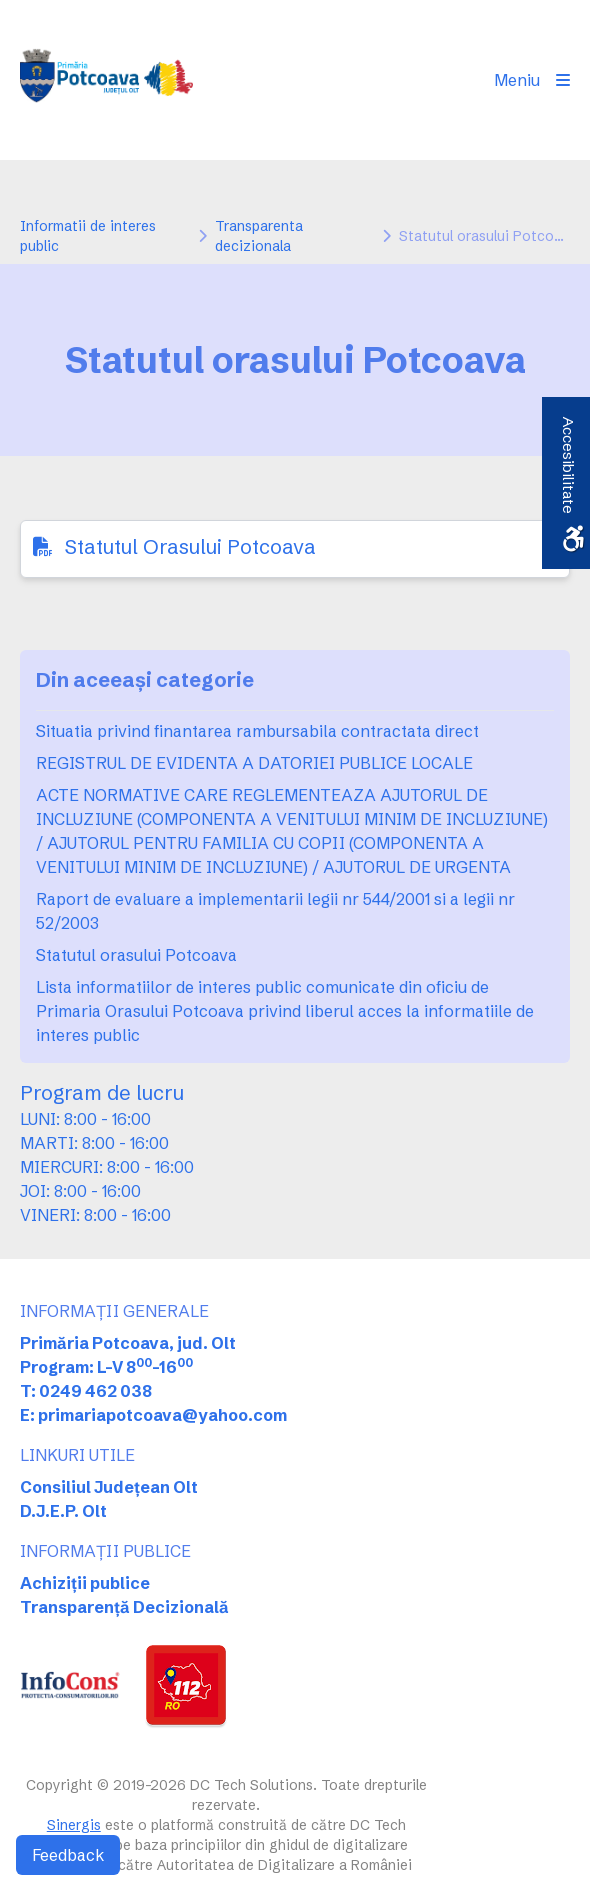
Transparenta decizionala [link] (259, 236)
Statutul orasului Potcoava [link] (136, 955)
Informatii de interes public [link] (88, 236)
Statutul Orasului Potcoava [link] (190, 546)
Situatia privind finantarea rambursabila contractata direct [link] (257, 731)
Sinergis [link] (74, 1825)
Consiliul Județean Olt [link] (109, 1487)
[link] (106, 80)
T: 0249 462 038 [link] (86, 1391)
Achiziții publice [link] (85, 1583)
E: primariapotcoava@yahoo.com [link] (153, 1415)
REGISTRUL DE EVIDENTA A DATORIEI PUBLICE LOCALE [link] (254, 763)
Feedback (68, 1855)
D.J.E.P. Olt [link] (63, 1511)
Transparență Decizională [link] (124, 1607)
